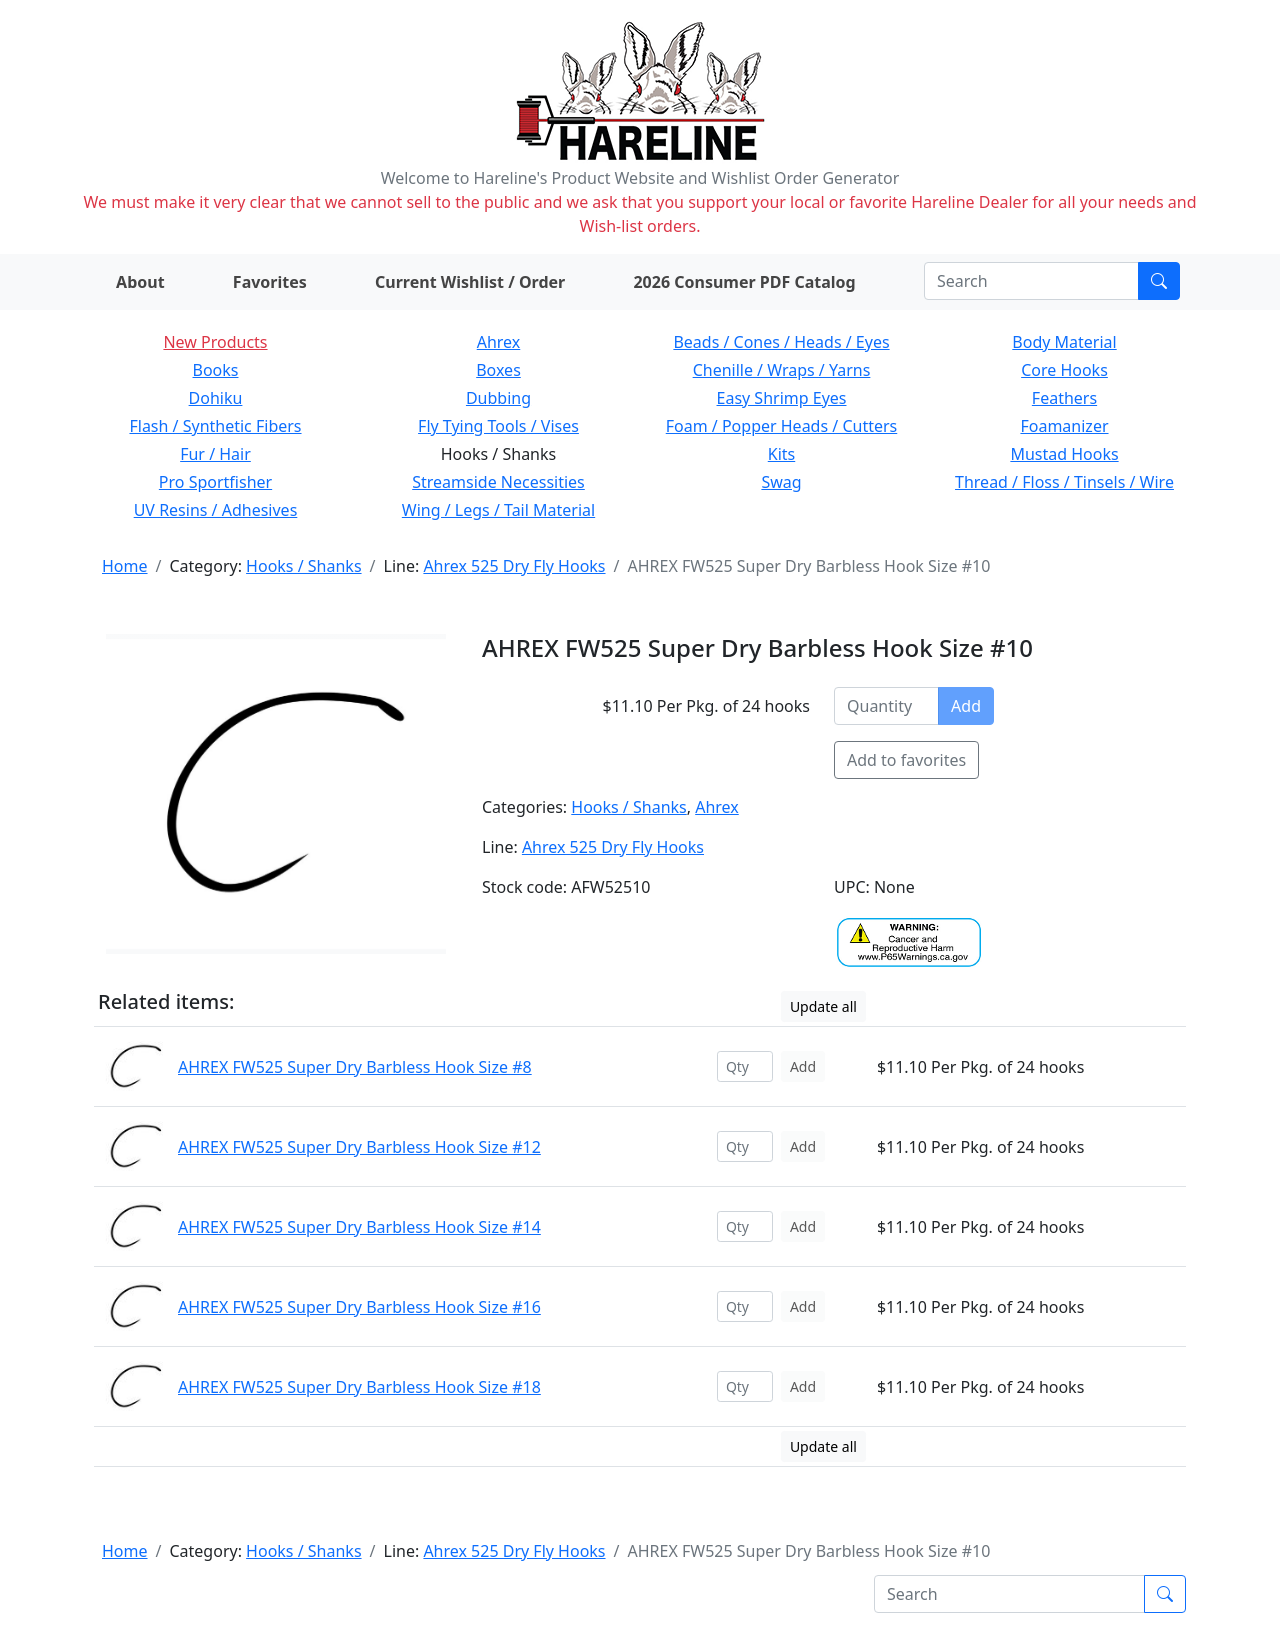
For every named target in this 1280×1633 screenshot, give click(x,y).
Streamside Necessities (498, 482)
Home (125, 566)
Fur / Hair (215, 454)
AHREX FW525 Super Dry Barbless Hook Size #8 (355, 1067)
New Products (215, 342)
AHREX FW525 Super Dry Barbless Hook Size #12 (359, 1147)
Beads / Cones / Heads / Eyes (781, 342)
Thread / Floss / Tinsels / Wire (1064, 482)
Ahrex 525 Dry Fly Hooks (514, 566)
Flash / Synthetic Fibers (215, 426)
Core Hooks (1064, 370)
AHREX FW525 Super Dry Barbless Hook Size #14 (359, 1227)
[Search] (1031, 281)
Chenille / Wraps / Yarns (782, 370)
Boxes (498, 370)
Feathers (1064, 398)
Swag (781, 482)
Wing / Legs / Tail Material (498, 510)
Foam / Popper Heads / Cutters (782, 426)
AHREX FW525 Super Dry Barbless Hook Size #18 (359, 1387)
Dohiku (216, 398)
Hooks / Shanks (303, 566)
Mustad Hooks (1064, 454)
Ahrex (499, 342)
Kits (781, 454)
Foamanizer (1064, 426)
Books (216, 370)
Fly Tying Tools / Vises (498, 426)
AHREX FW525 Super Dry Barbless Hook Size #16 (359, 1307)
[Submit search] (1159, 281)
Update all (823, 1006)
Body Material (1064, 342)
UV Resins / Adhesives (216, 510)
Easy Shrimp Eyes (782, 398)
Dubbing (498, 398)
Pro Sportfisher (215, 482)
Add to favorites (906, 760)
